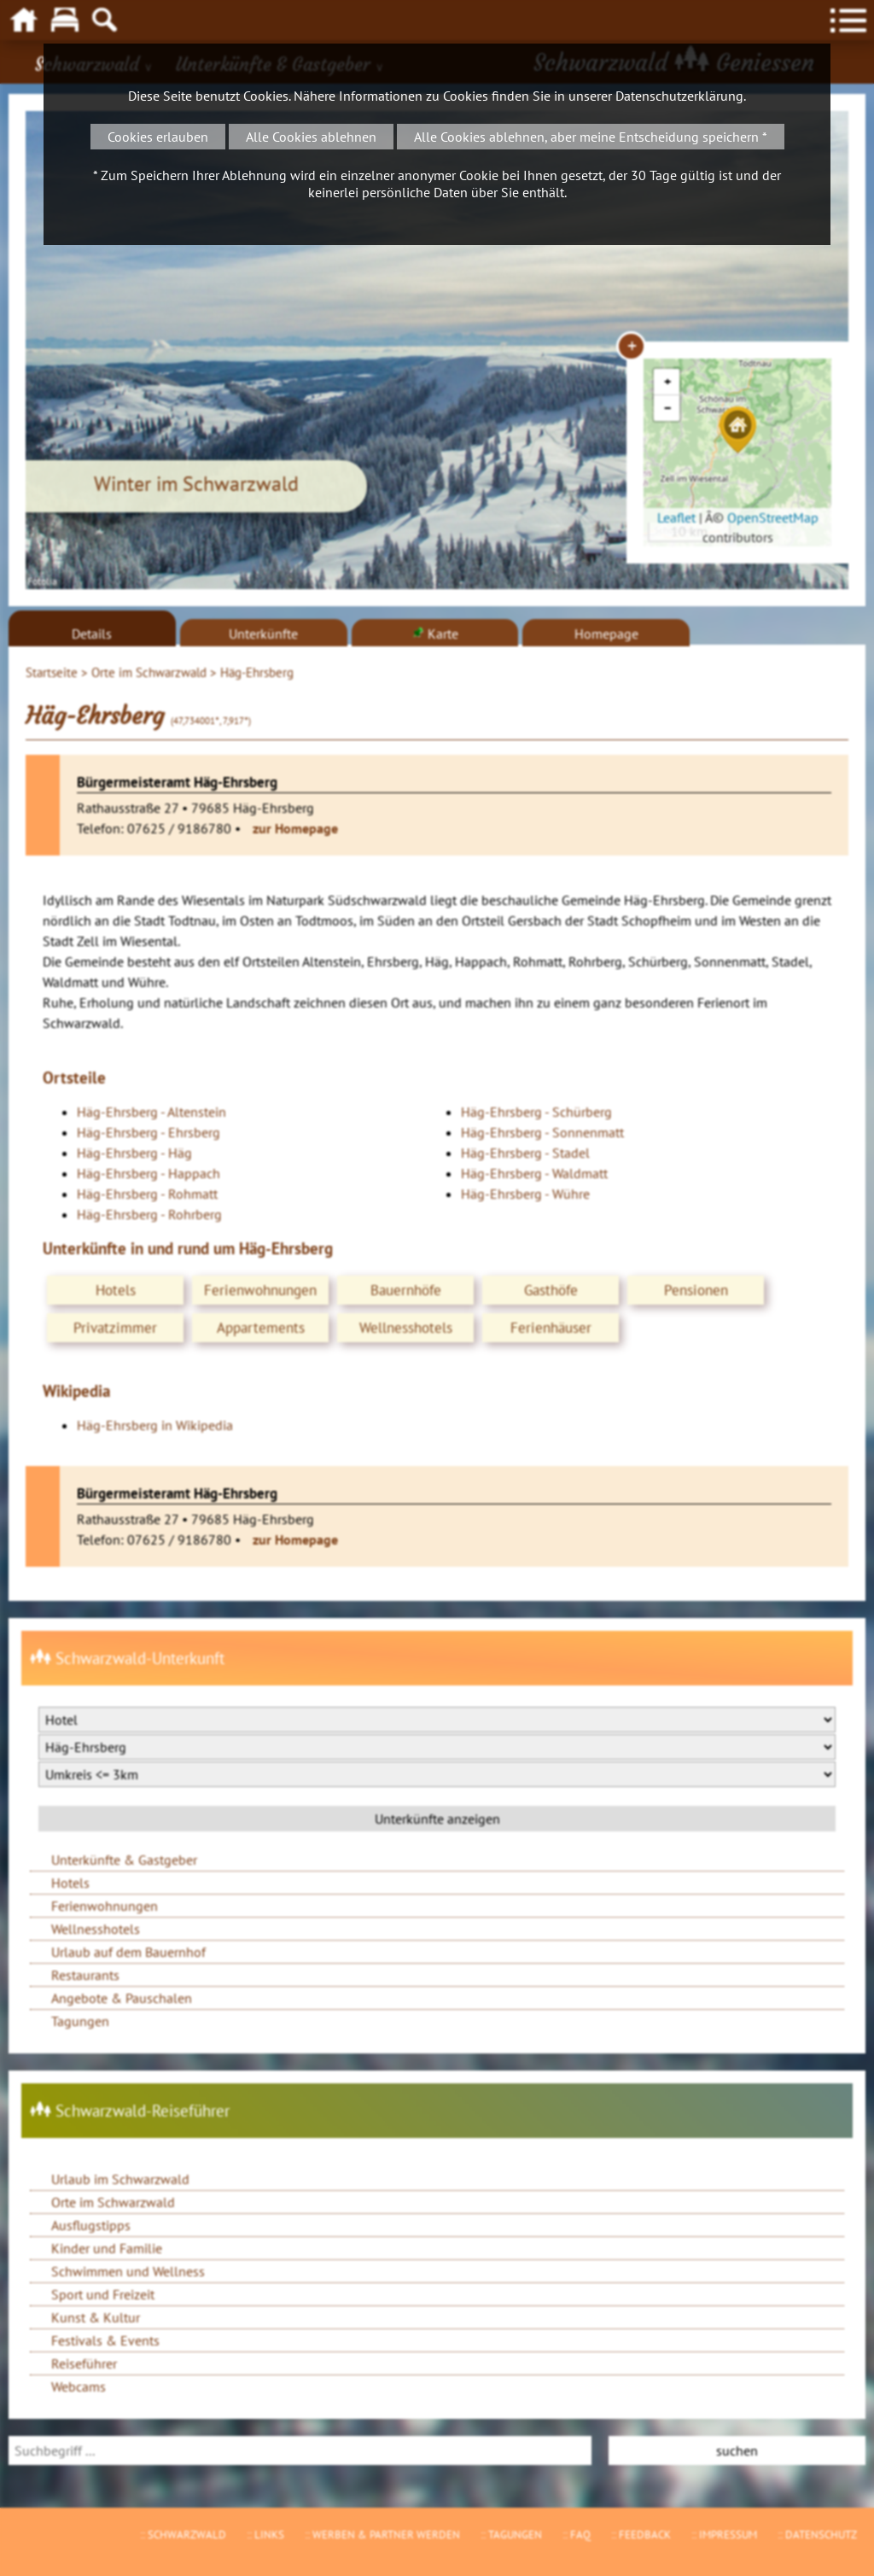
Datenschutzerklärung (679, 95)
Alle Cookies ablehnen (311, 136)
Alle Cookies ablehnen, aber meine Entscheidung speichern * (590, 136)
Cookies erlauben (158, 136)
